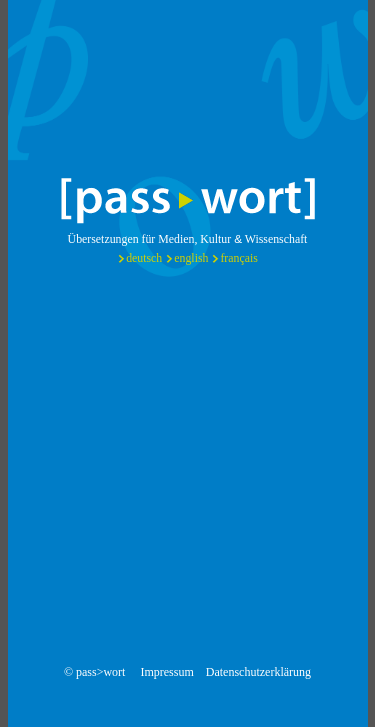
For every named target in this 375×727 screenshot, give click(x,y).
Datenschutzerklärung (258, 672)
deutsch (144, 258)
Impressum (166, 672)
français (238, 258)
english (191, 258)
